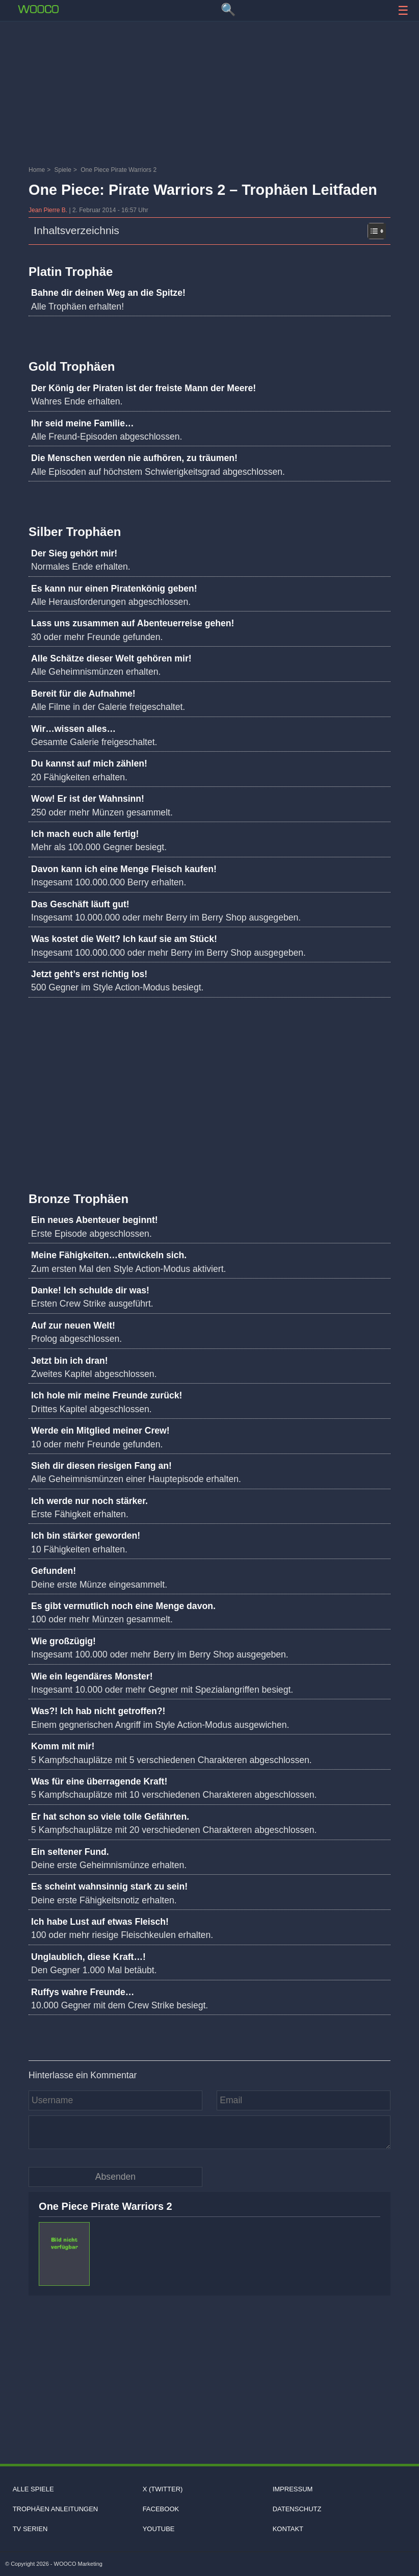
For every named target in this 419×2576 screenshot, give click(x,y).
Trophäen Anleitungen (55, 2509)
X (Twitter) (163, 2489)
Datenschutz (297, 2509)
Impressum (293, 2489)
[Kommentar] (209, 2132)
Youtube (159, 2529)
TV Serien (30, 2529)
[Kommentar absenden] (115, 2177)
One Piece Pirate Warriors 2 (105, 2206)
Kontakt (288, 2529)
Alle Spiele (33, 2489)
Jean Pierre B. (49, 210)
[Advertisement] (209, 53)
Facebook (161, 2509)
